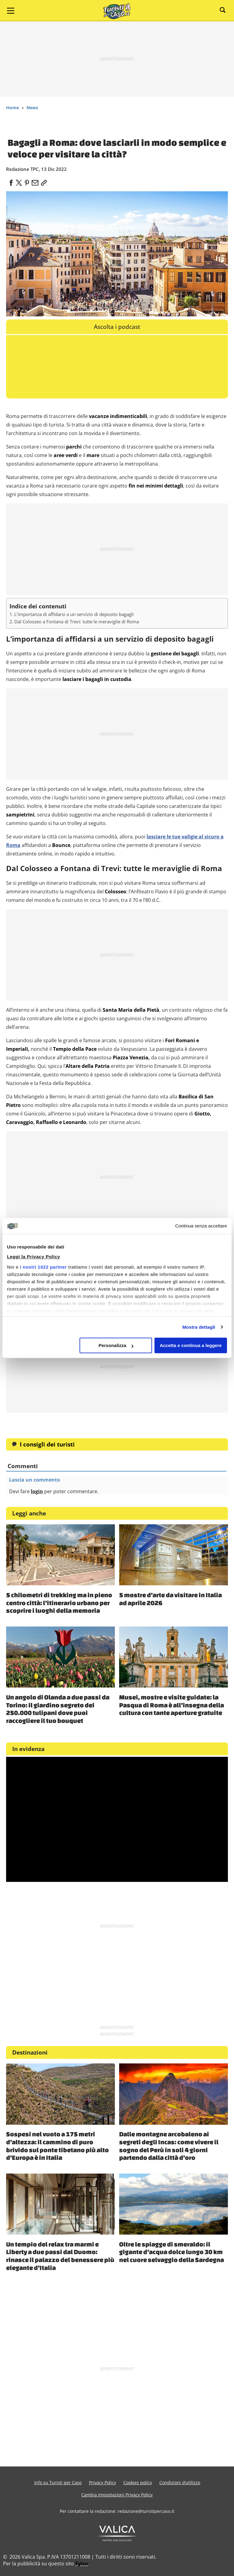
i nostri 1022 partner (43, 1267)
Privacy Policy (102, 2482)
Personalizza (115, 1345)
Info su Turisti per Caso (58, 2482)
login (37, 1491)
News (32, 107)
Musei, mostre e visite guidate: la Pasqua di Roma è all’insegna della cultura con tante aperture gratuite (171, 1704)
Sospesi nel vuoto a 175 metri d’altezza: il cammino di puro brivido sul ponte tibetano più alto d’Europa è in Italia (57, 2145)
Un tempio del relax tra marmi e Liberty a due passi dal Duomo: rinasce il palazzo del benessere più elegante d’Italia (60, 2255)
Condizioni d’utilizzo (179, 2482)
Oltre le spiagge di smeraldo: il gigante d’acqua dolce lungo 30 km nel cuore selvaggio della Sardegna (171, 2251)
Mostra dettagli (198, 1327)
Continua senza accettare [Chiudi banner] (201, 1226)
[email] (35, 181)
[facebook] (11, 181)
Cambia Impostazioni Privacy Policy (117, 2495)
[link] (43, 181)
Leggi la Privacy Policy (33, 1256)
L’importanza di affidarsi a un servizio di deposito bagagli (74, 614)
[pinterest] (27, 181)
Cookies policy (137, 2482)
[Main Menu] (11, 11)
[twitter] (19, 181)
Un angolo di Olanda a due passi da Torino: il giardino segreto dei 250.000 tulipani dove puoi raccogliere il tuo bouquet (57, 1708)
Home (12, 107)
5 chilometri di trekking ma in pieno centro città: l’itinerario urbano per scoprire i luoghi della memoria (59, 1602)
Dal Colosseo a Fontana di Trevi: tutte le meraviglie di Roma (76, 621)
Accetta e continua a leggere (191, 1345)
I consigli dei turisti (47, 1444)
